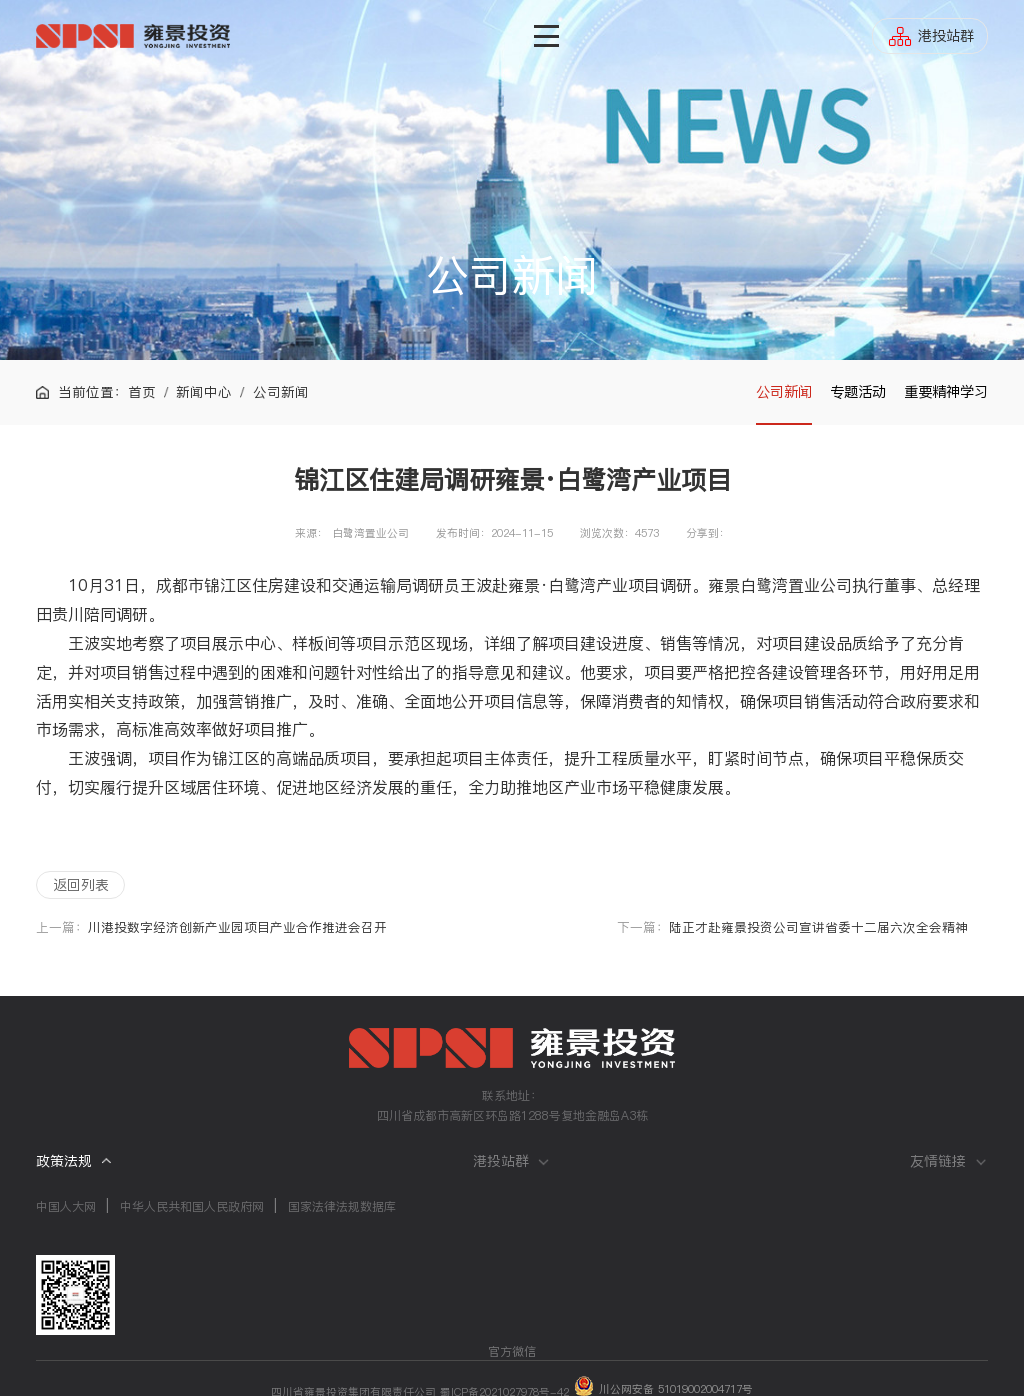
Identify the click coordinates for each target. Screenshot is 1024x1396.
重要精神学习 (946, 392)
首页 (142, 392)
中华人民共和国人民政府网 (192, 1206)
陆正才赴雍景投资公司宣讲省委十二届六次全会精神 (818, 927)
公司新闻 (784, 392)
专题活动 (858, 392)
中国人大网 (66, 1206)
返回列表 (81, 885)
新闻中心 (204, 392)
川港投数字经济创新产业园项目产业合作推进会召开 (237, 927)
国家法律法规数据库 (342, 1206)
